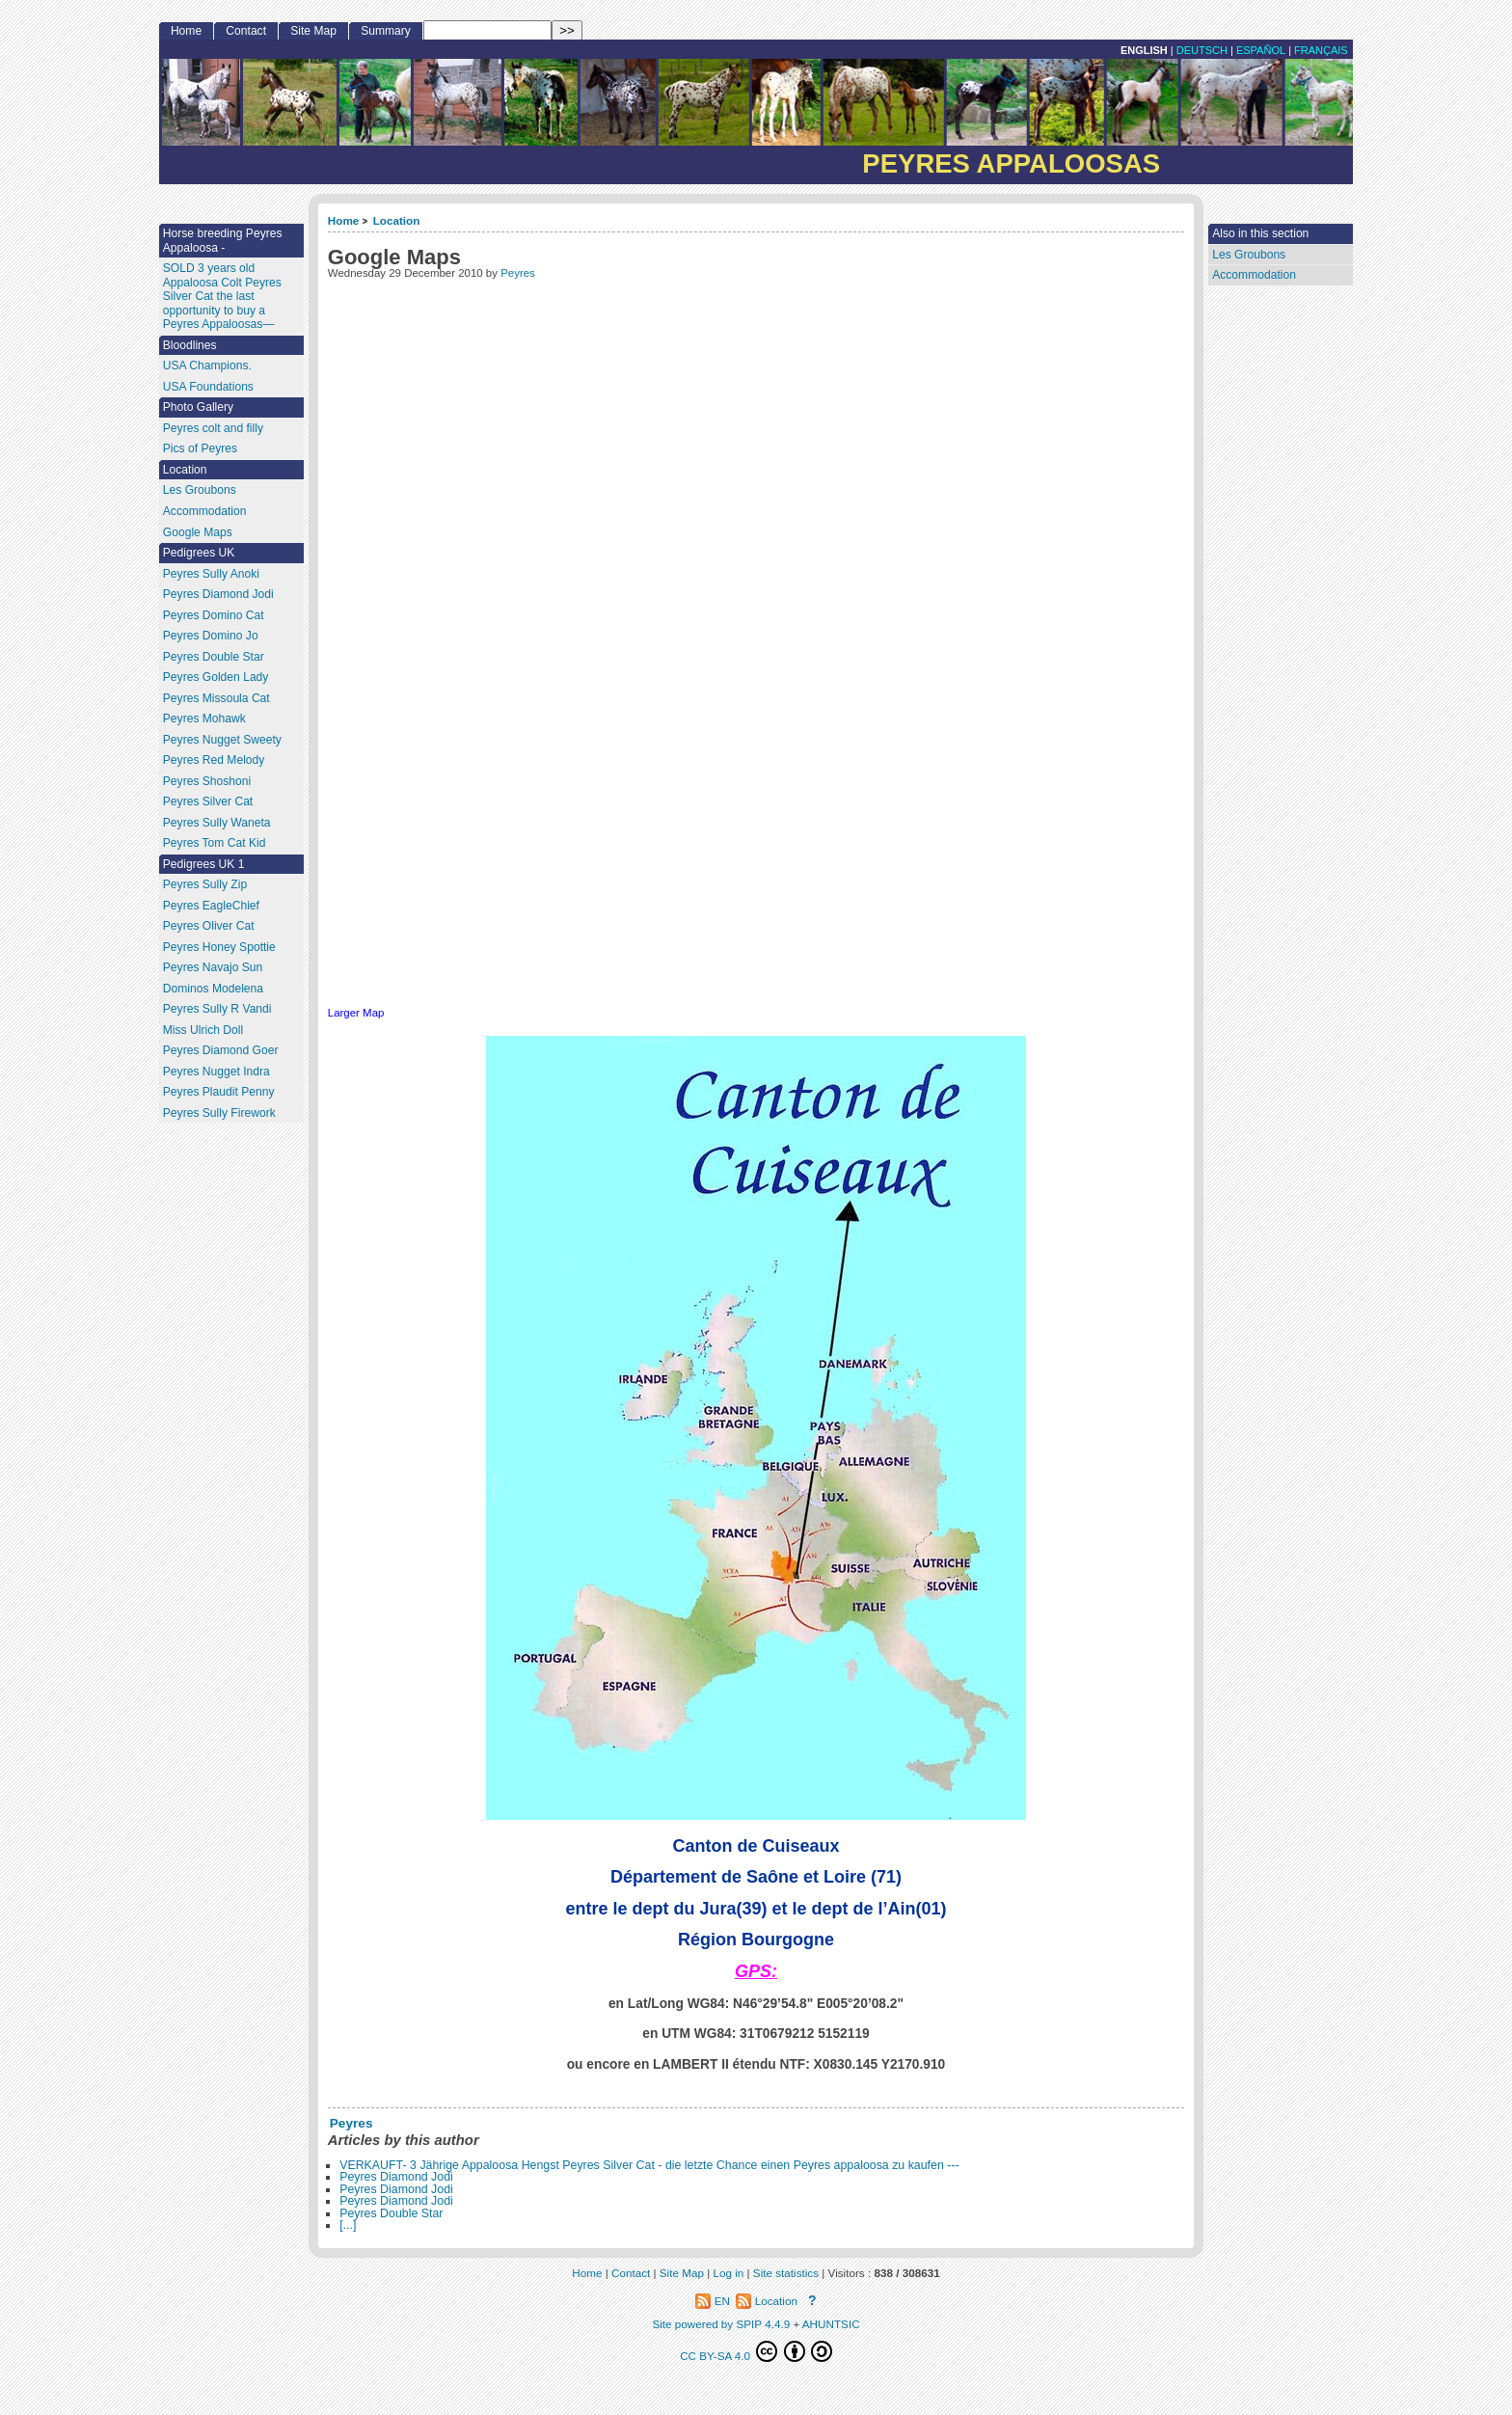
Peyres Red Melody (214, 760)
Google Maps (197, 532)
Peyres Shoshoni (207, 781)
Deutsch (1202, 50)
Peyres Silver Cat (208, 801)
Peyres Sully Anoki (211, 574)
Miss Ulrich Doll (203, 1030)
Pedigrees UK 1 (204, 864)
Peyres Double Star (391, 2213)
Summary (386, 31)
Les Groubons (1248, 254)
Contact (246, 31)
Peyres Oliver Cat (209, 926)
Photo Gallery (198, 407)
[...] (347, 2225)
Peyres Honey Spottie (219, 947)
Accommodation (1254, 275)
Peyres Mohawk (204, 718)
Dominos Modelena (213, 988)
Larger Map (356, 1012)
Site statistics (786, 2272)
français (1321, 50)
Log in (728, 2272)
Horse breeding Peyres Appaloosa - (223, 241)
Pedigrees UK (199, 552)
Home (343, 220)
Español (1260, 50)
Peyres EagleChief (211, 905)
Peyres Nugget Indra (216, 1071)
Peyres (517, 273)
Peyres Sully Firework (219, 1113)
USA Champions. (207, 365)
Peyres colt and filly (213, 428)
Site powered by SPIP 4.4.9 (721, 2324)
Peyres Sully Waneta (217, 822)
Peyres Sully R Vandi (217, 1009)
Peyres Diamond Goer (221, 1050)
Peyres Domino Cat (213, 615)
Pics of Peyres (200, 448)
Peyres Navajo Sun (213, 967)
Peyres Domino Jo (210, 635)
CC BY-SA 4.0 (756, 2351)
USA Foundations (208, 386)
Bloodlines (190, 345)
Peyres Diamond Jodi (396, 2177)
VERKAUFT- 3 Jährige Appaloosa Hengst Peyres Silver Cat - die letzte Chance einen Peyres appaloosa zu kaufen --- (648, 2165)
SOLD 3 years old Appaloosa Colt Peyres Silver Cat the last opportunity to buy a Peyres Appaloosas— (222, 296)
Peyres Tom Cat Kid (214, 843)
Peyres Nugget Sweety (222, 739)
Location (396, 220)
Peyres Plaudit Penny (219, 1092)
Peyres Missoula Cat (216, 698)
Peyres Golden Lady (216, 677)
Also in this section (1260, 233)
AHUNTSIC (831, 2324)
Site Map (313, 31)
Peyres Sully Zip (205, 884)
